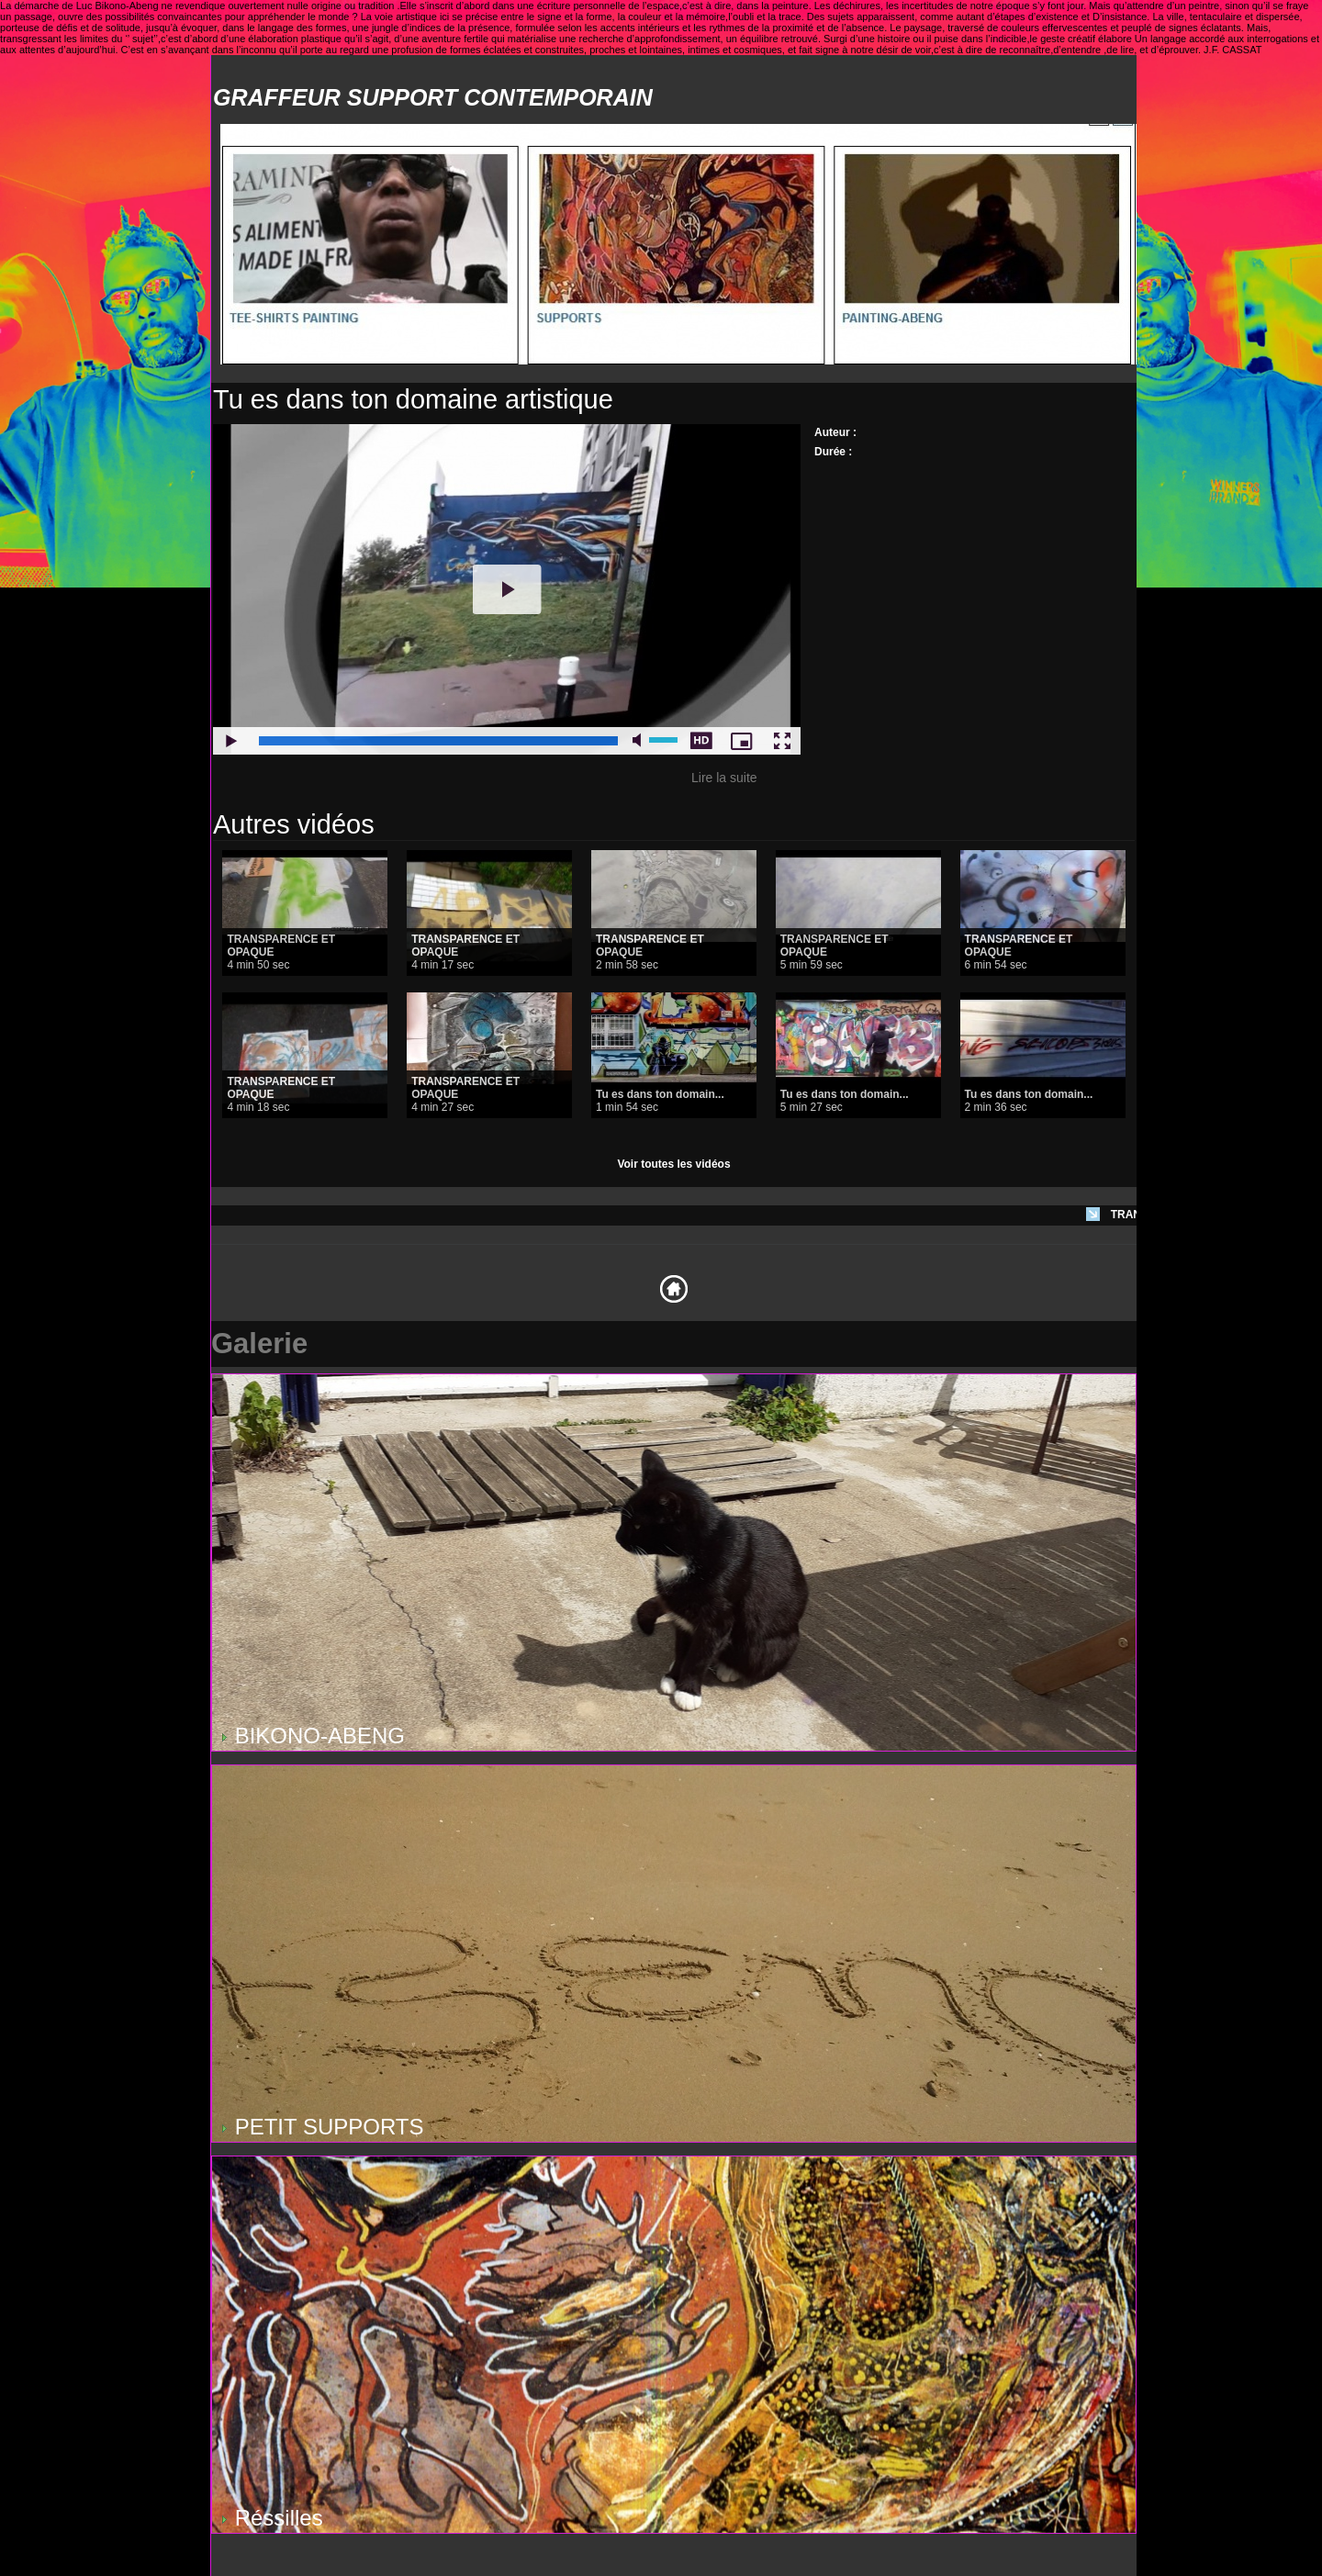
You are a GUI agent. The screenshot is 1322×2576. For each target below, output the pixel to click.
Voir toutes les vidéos (673, 1164)
